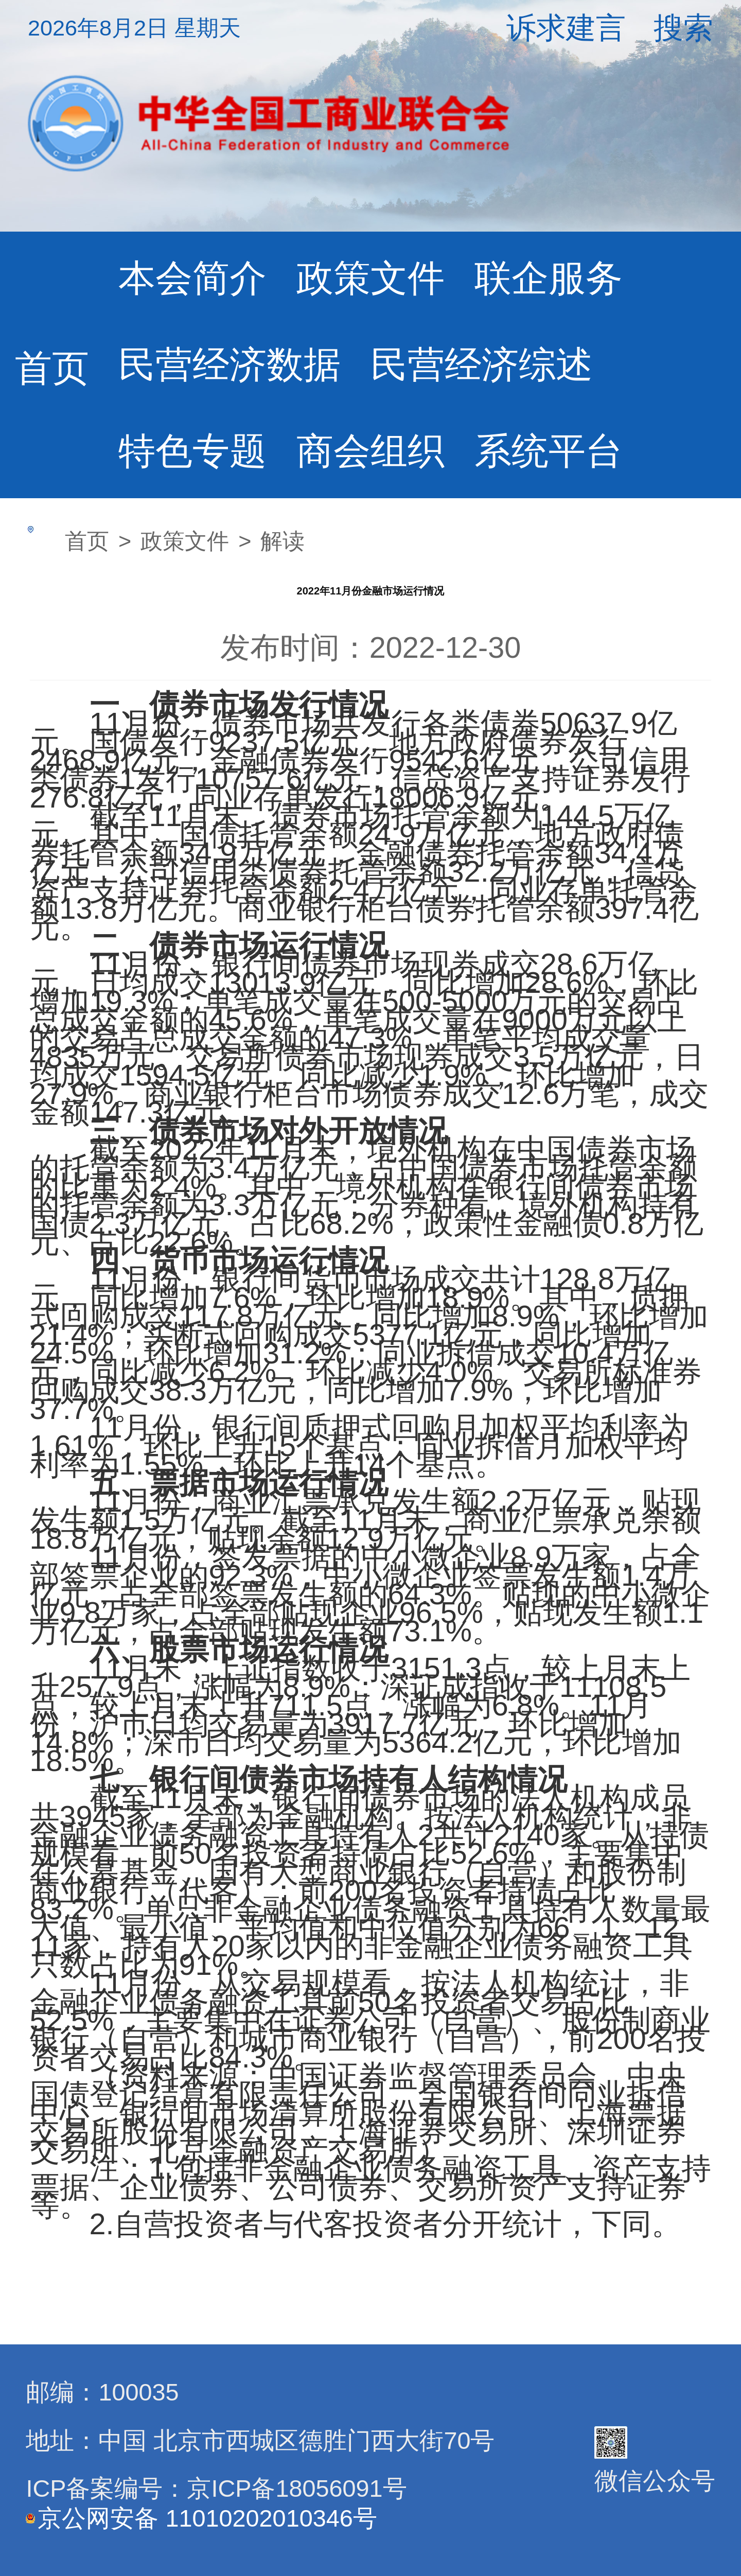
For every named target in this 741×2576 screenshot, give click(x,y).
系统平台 (548, 450)
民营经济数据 (229, 364)
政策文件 (370, 278)
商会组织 (370, 450)
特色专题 (192, 450)
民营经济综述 (481, 364)
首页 (52, 368)
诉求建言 (566, 27)
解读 (282, 541)
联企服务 (548, 278)
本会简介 (192, 278)
